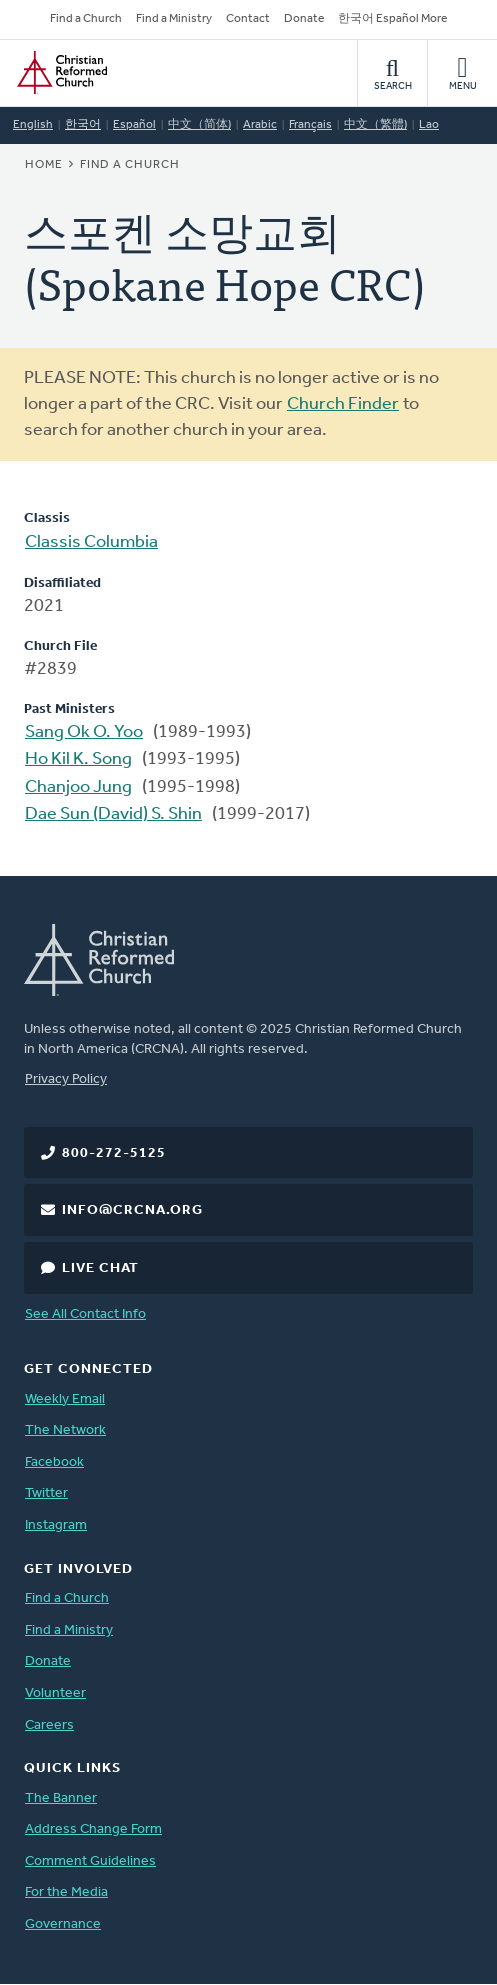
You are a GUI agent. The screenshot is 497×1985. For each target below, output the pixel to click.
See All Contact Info (85, 1314)
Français (310, 125)
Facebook (54, 1462)
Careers (49, 1725)
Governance (63, 1924)
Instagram (56, 1525)
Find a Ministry (174, 19)
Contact (248, 19)
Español (134, 125)
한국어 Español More (392, 19)
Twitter (46, 1493)
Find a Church (86, 19)
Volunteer (55, 1693)
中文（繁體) (375, 125)
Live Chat (100, 1268)
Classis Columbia (91, 542)
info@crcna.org (132, 1210)
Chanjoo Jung (78, 787)
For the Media (66, 1892)
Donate (304, 19)
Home (44, 165)
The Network (65, 1430)
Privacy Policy (66, 1079)
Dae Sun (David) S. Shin (113, 814)
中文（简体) (199, 125)
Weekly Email (65, 1399)
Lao (429, 125)
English (33, 125)
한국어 (83, 125)
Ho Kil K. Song (78, 759)
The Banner (61, 1798)
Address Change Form (93, 1829)
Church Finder (343, 404)
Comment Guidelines (90, 1861)
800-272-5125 (114, 1153)
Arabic (260, 125)
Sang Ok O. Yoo (84, 732)
